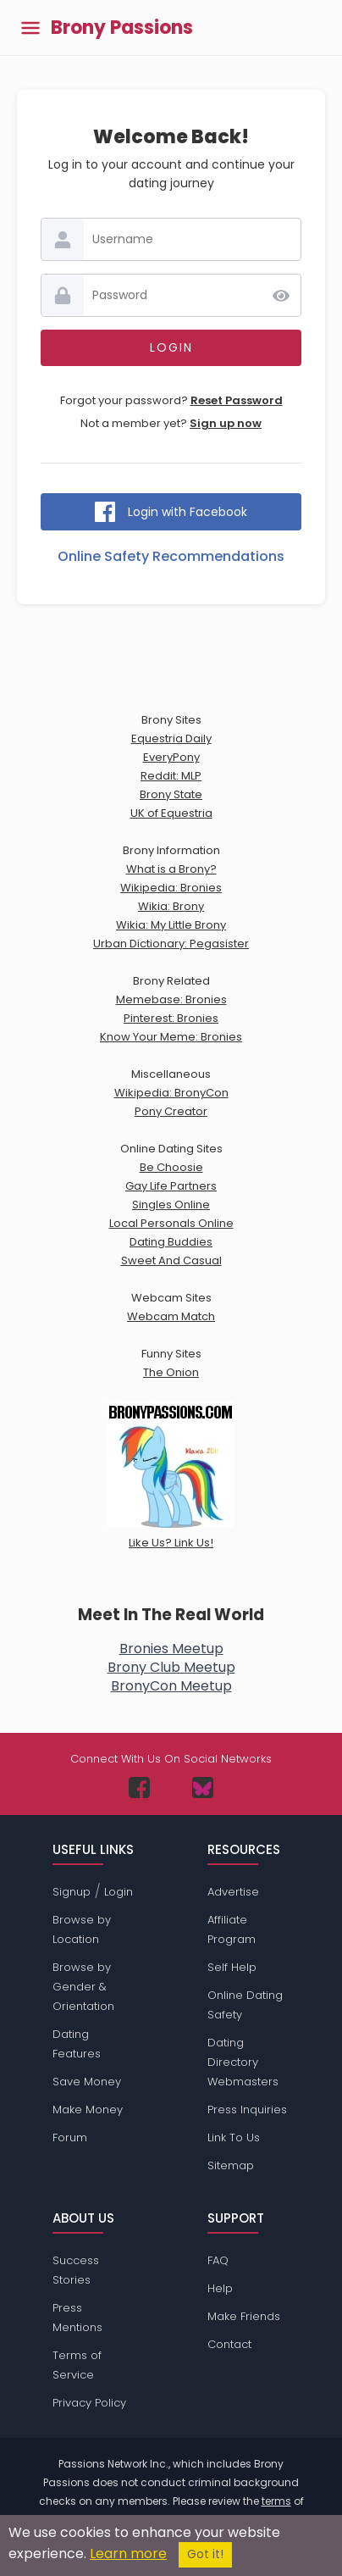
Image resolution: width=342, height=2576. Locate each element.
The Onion (171, 1372)
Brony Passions (122, 28)
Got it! (205, 2554)
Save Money (86, 2082)
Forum (69, 2137)
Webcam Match (171, 1316)
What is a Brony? (171, 869)
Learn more (128, 2553)
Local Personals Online (171, 1223)
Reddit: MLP (171, 776)
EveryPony (171, 757)
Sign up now (226, 423)
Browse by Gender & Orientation (83, 1986)
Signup (71, 1892)
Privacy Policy (89, 2403)
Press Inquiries (247, 2109)
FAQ (218, 2260)
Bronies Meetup (171, 1648)
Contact (229, 2344)
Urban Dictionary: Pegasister (171, 943)
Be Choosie (171, 1167)
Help (220, 2288)
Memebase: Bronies (171, 999)
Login (118, 1892)
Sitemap (230, 2165)
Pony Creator (171, 1111)
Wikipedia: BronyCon (171, 1093)
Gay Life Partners (171, 1186)
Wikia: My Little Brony (171, 925)
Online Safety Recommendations (171, 556)
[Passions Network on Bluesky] (202, 1787)
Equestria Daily (171, 738)
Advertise (233, 1892)
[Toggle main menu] (30, 27)
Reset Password (236, 400)
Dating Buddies (171, 1242)
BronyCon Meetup (171, 1686)
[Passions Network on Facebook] (139, 1787)
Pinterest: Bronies (171, 1018)
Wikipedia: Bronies (171, 888)
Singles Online (171, 1204)
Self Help (231, 1967)
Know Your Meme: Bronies (171, 1037)
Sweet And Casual (171, 1260)
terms (276, 2501)
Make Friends (243, 2316)
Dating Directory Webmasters (243, 2062)
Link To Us (233, 2137)
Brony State (171, 794)
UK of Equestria (171, 813)
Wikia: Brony (171, 906)
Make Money (87, 2109)
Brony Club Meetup (171, 1667)
